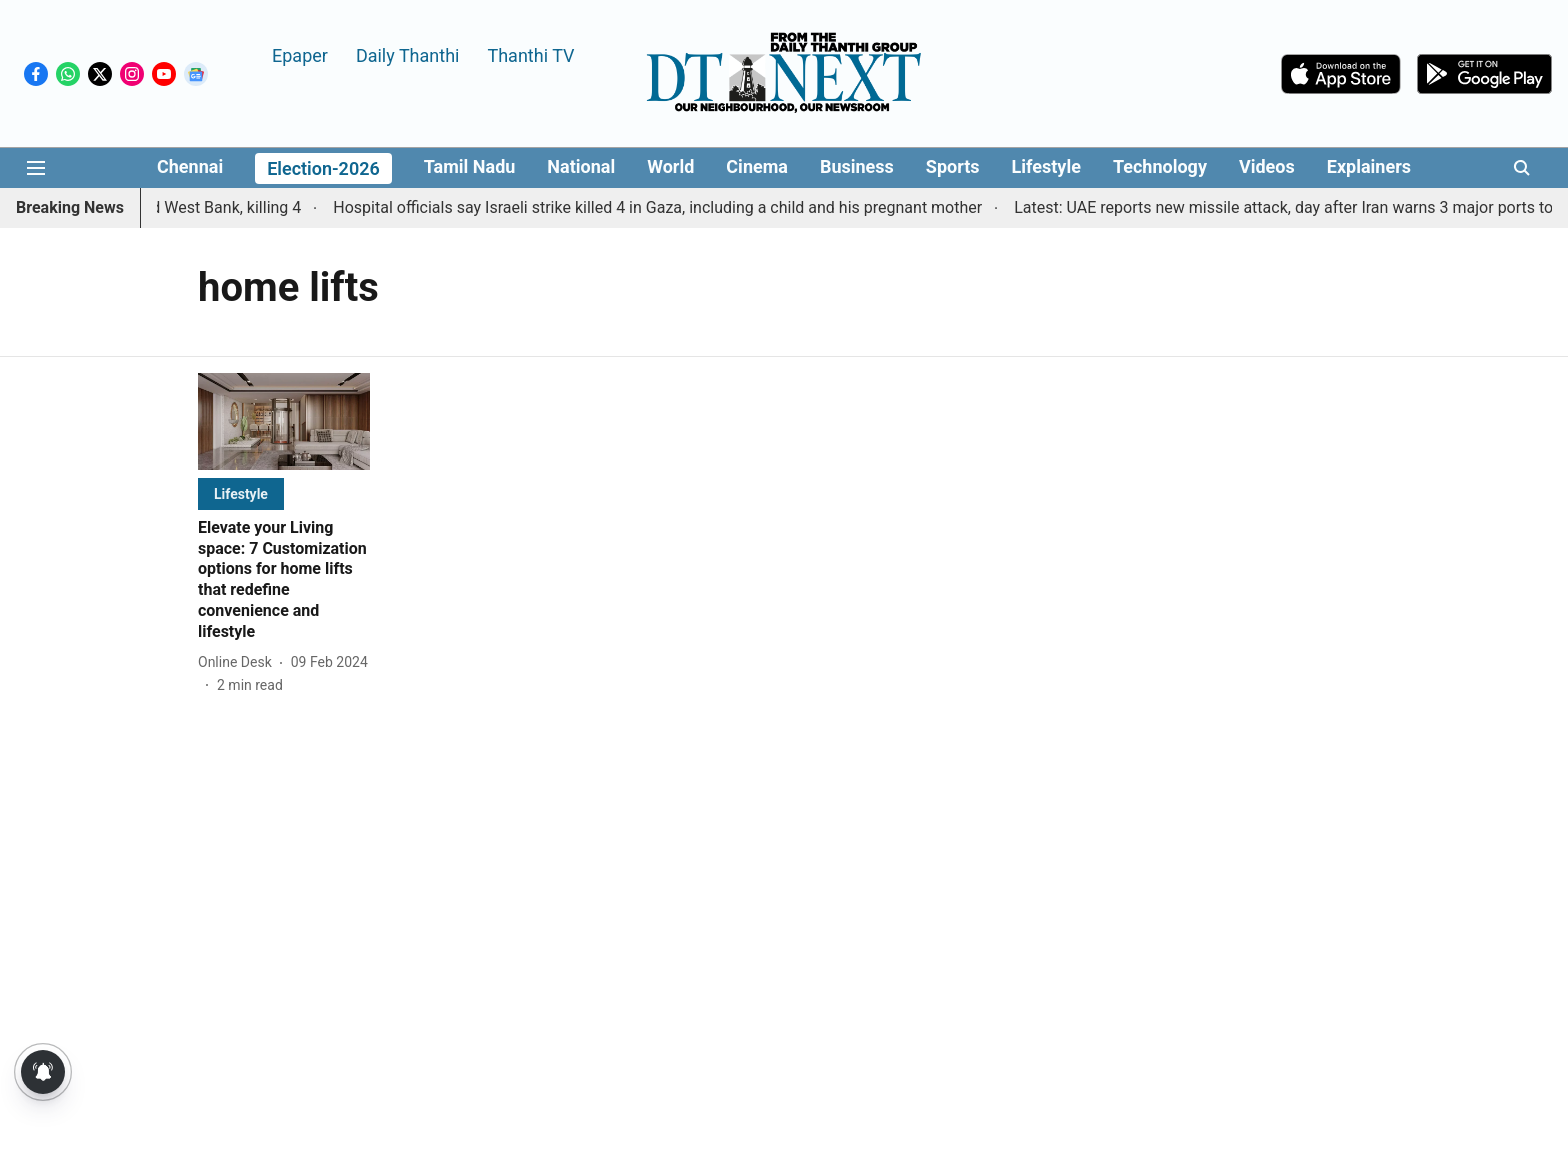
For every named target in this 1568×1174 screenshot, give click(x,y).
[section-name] (241, 493)
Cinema (757, 166)
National (581, 166)
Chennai (190, 166)
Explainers (1369, 166)
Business (857, 166)
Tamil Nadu (470, 166)
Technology (1160, 166)
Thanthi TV (530, 54)
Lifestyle (1046, 166)
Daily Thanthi (408, 54)
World (670, 166)
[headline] (284, 580)
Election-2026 (323, 168)
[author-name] (239, 662)
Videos (1267, 166)
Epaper (300, 54)
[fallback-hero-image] (284, 421)
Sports (953, 166)
